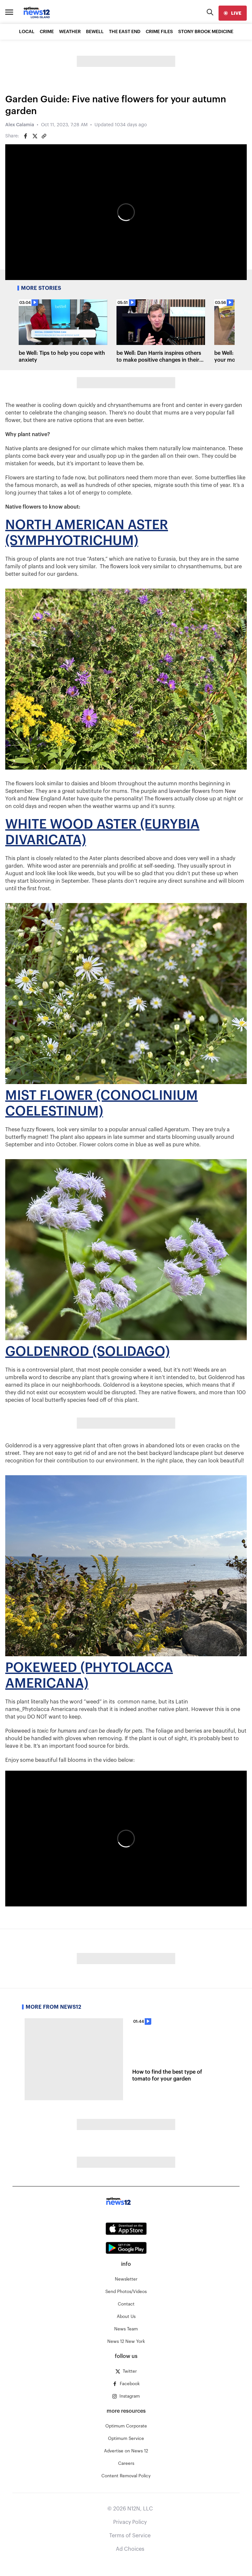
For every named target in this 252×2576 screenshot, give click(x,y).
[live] (233, 13)
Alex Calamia (19, 125)
